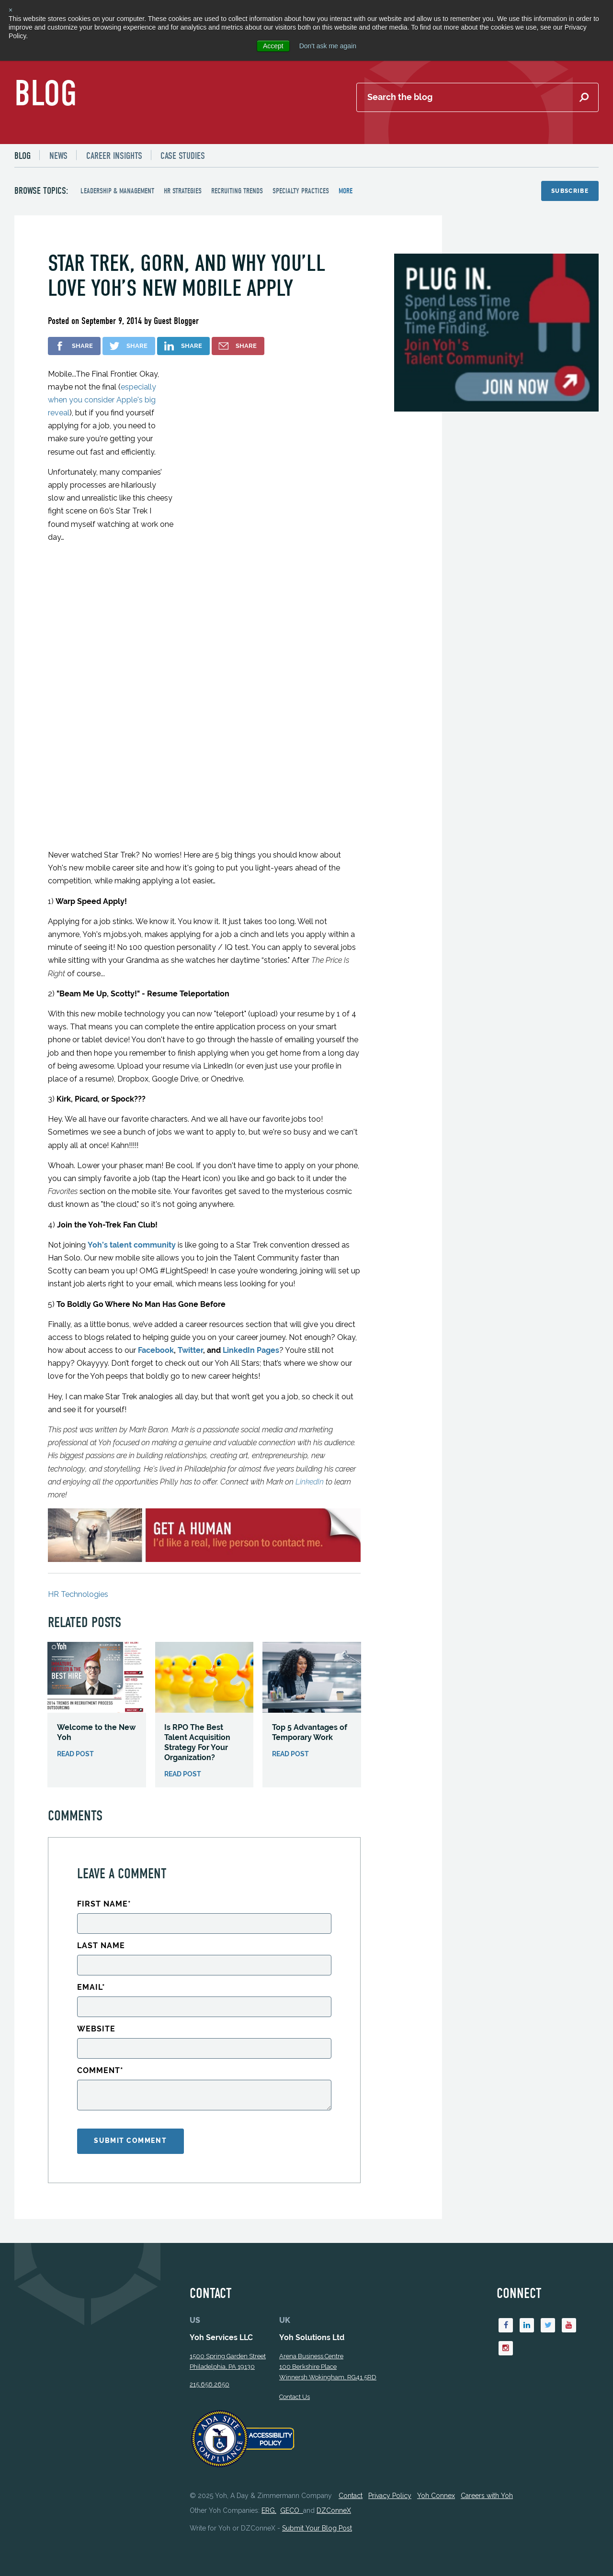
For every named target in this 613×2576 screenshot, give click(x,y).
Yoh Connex (436, 2472)
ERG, (268, 2487)
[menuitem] (26, 156)
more (345, 191)
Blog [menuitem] (22, 156)
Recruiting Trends (237, 191)
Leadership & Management (117, 191)
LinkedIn (309, 1456)
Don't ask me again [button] (327, 46)
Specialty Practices (300, 191)
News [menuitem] (58, 156)
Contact (351, 2472)
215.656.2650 (209, 2360)
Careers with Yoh (487, 2472)
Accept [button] (273, 46)
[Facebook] (506, 2301)
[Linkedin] (527, 2301)
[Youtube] (569, 2301)
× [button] (10, 10)
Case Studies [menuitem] (183, 156)
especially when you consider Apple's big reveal (102, 400)
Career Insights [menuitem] (114, 156)
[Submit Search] (583, 97)
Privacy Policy (389, 2472)
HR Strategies (183, 191)
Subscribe (570, 191)
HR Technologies (78, 1568)
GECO (291, 2487)
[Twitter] (548, 2301)
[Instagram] (506, 2325)
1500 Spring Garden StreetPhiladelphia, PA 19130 (228, 2337)
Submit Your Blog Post (317, 2504)
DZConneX (334, 2487)
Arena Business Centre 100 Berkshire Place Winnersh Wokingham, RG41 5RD (327, 2343)
